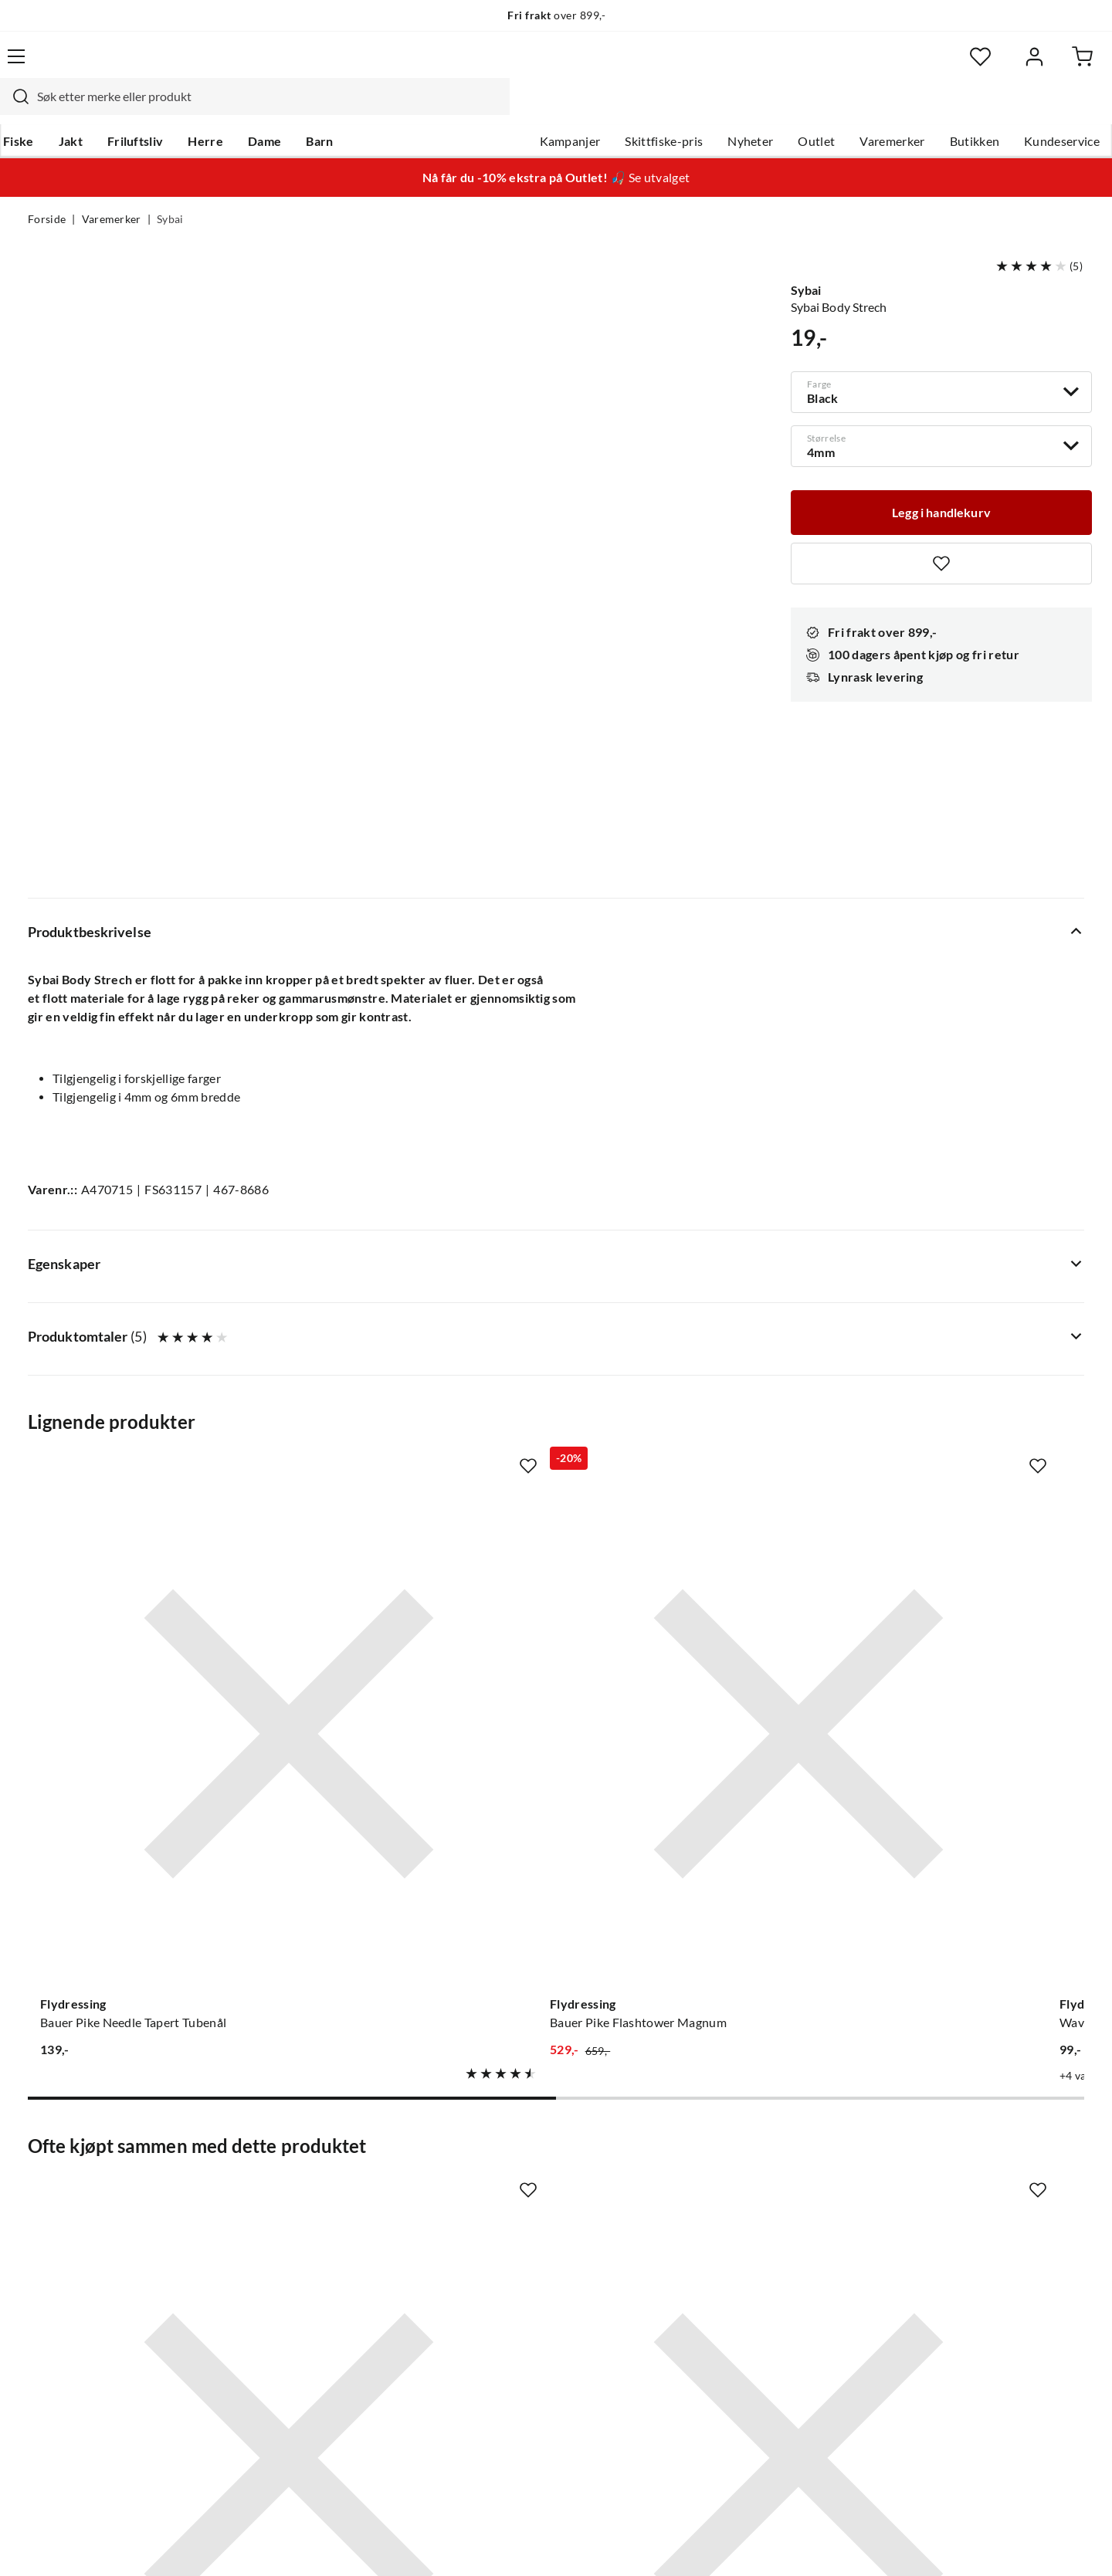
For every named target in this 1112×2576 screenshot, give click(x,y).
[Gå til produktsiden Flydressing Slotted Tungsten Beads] (966, 1805)
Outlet (788, 109)
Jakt (95, 109)
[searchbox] (554, 66)
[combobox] (539, 65)
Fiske (43, 109)
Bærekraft (496, 2279)
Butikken (947, 109)
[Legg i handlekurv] (941, 481)
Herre (230, 109)
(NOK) (61, 2544)
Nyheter (722, 109)
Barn (344, 109)
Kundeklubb (502, 2328)
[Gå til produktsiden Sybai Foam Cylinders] (146, 1805)
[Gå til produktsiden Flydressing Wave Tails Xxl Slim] (693, 1328)
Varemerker (864, 109)
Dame (289, 109)
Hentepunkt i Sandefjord (96, 2205)
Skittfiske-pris (636, 109)
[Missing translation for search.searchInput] (299, 65)
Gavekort (274, 2180)
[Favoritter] (934, 66)
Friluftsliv (160, 109)
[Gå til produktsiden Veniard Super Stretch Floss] (419, 1805)
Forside (47, 190)
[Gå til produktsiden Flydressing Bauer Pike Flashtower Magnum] (419, 1328)
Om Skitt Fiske (508, 2155)
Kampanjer (542, 109)
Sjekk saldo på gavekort (92, 2229)
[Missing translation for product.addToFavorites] (941, 534)
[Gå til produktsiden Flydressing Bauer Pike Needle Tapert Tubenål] (146, 1328)
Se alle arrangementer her (538, 2229)
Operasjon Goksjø (518, 2254)
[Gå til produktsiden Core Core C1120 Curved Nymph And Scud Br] (693, 1805)
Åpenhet (492, 2303)
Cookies (1064, 2543)
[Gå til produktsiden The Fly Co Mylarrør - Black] (966, 1328)
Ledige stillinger (511, 2180)
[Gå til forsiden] (101, 65)
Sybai (170, 190)
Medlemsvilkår (509, 2353)
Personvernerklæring (895, 2543)
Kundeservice (1034, 109)
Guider (47, 2180)
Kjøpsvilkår (997, 2543)
